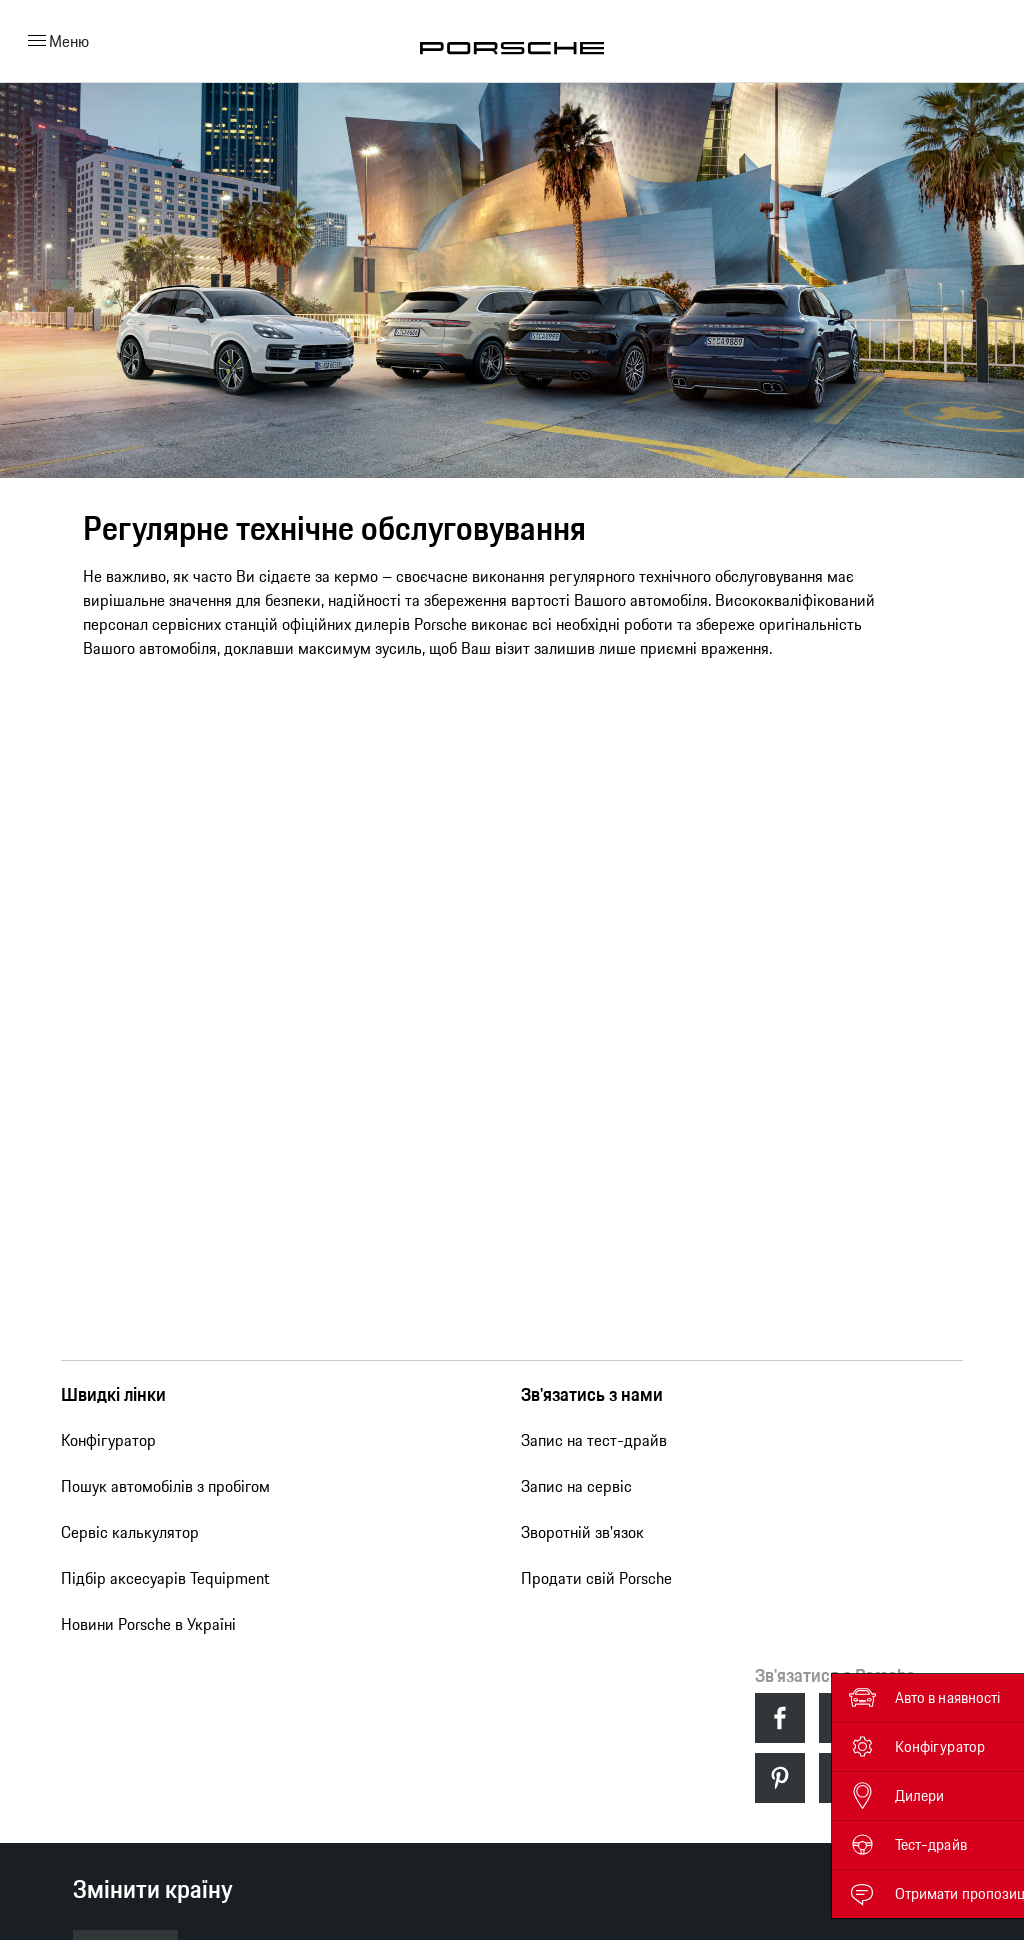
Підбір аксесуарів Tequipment (165, 1578)
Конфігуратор (108, 1440)
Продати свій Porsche (596, 1578)
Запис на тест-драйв (594, 1440)
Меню (55, 41)
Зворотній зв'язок (582, 1532)
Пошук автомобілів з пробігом (165, 1486)
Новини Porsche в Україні (148, 1624)
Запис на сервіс (576, 1486)
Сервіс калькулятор (130, 1532)
